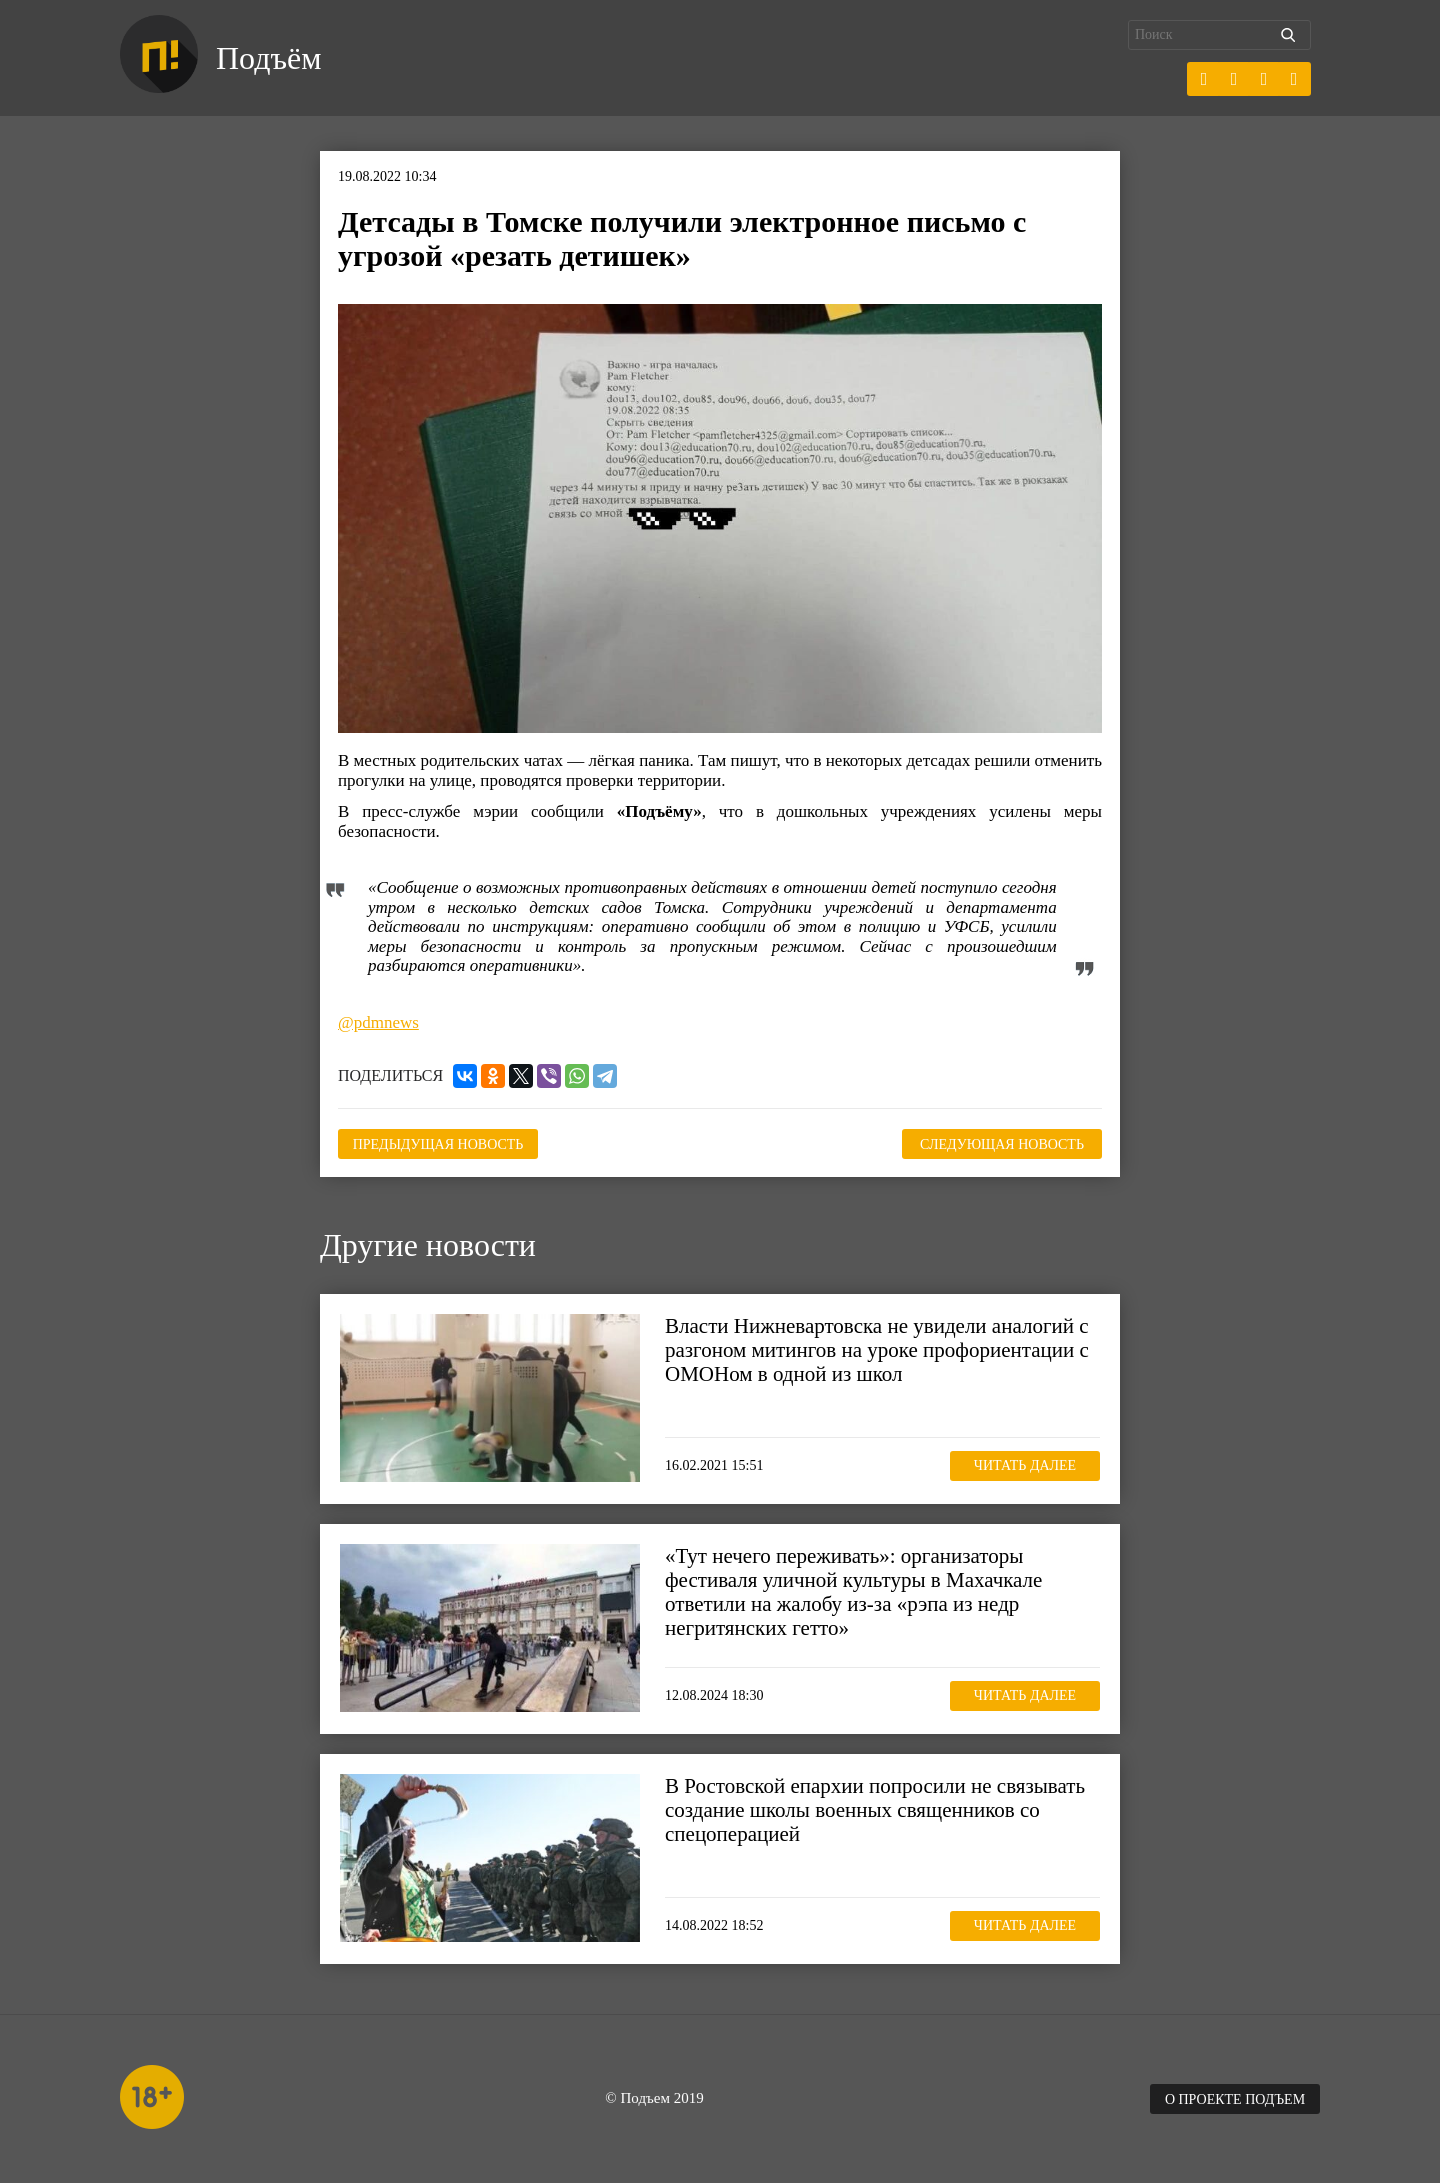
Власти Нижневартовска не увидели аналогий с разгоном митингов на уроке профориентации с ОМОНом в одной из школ (877, 1350)
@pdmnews (378, 1022)
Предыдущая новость (438, 1144)
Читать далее (1025, 1465)
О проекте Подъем (1235, 2099)
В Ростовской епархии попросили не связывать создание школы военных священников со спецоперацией (875, 1810)
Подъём (268, 58)
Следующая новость (1002, 1144)
